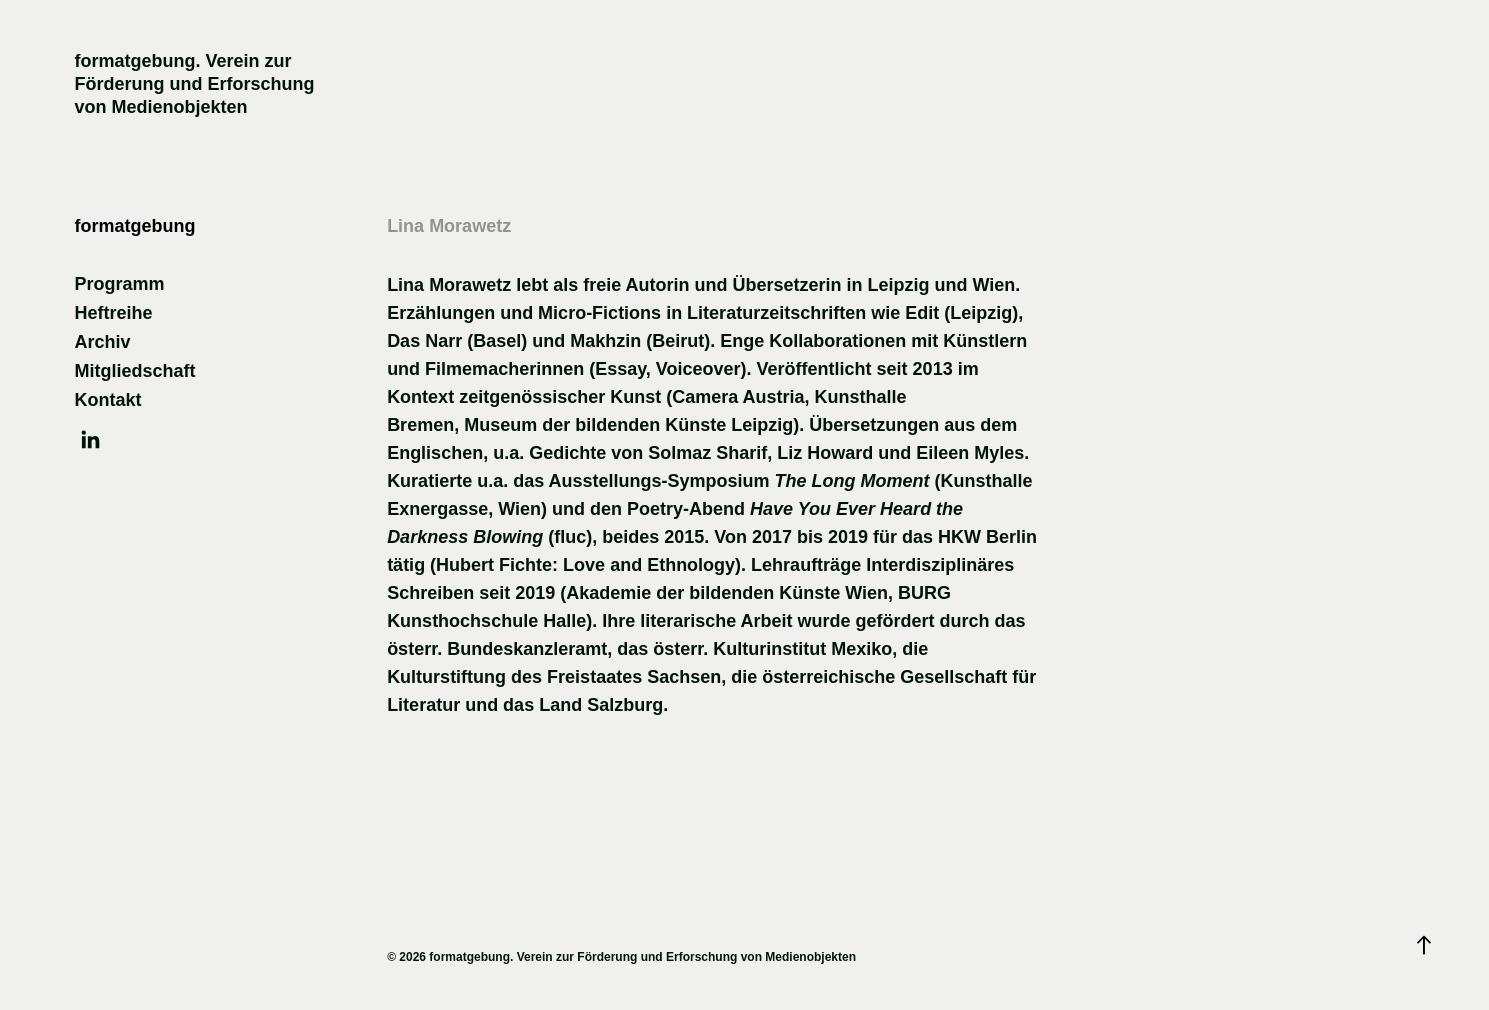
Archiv (102, 342)
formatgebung (134, 226)
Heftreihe (113, 313)
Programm (119, 284)
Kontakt (107, 400)
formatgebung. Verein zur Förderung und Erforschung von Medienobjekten (196, 84)
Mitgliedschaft (134, 371)
